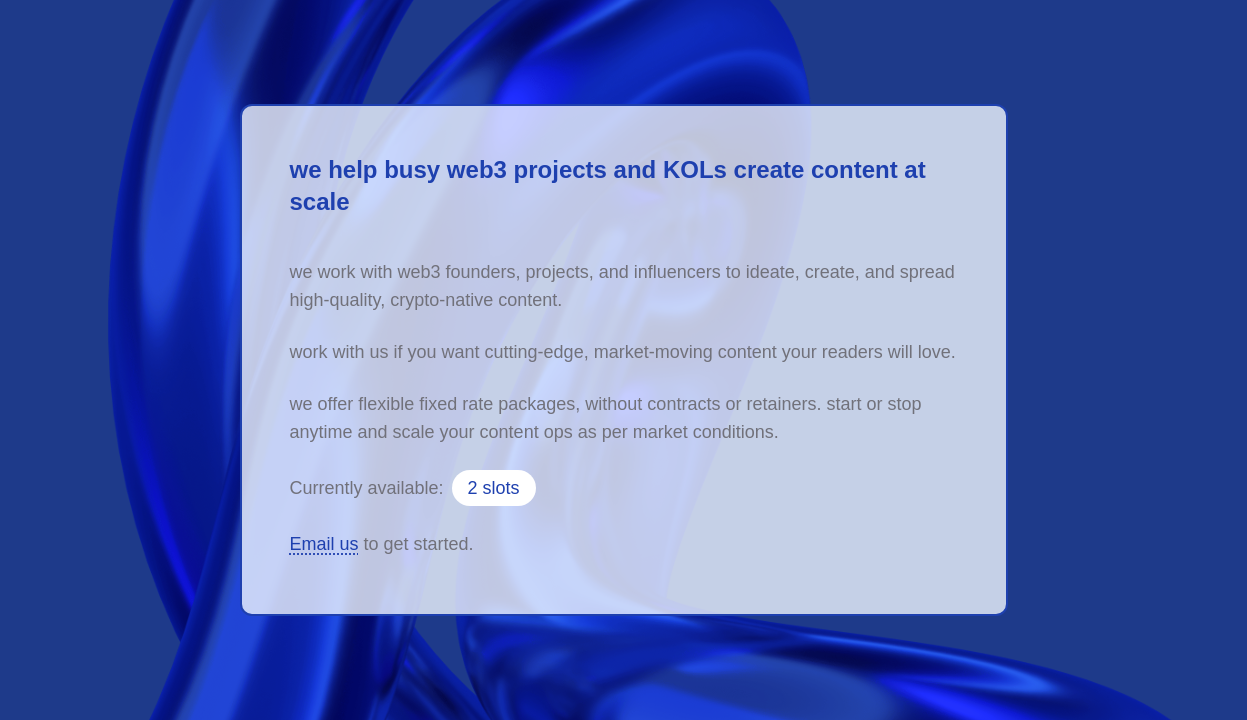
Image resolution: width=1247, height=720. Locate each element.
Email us (324, 544)
